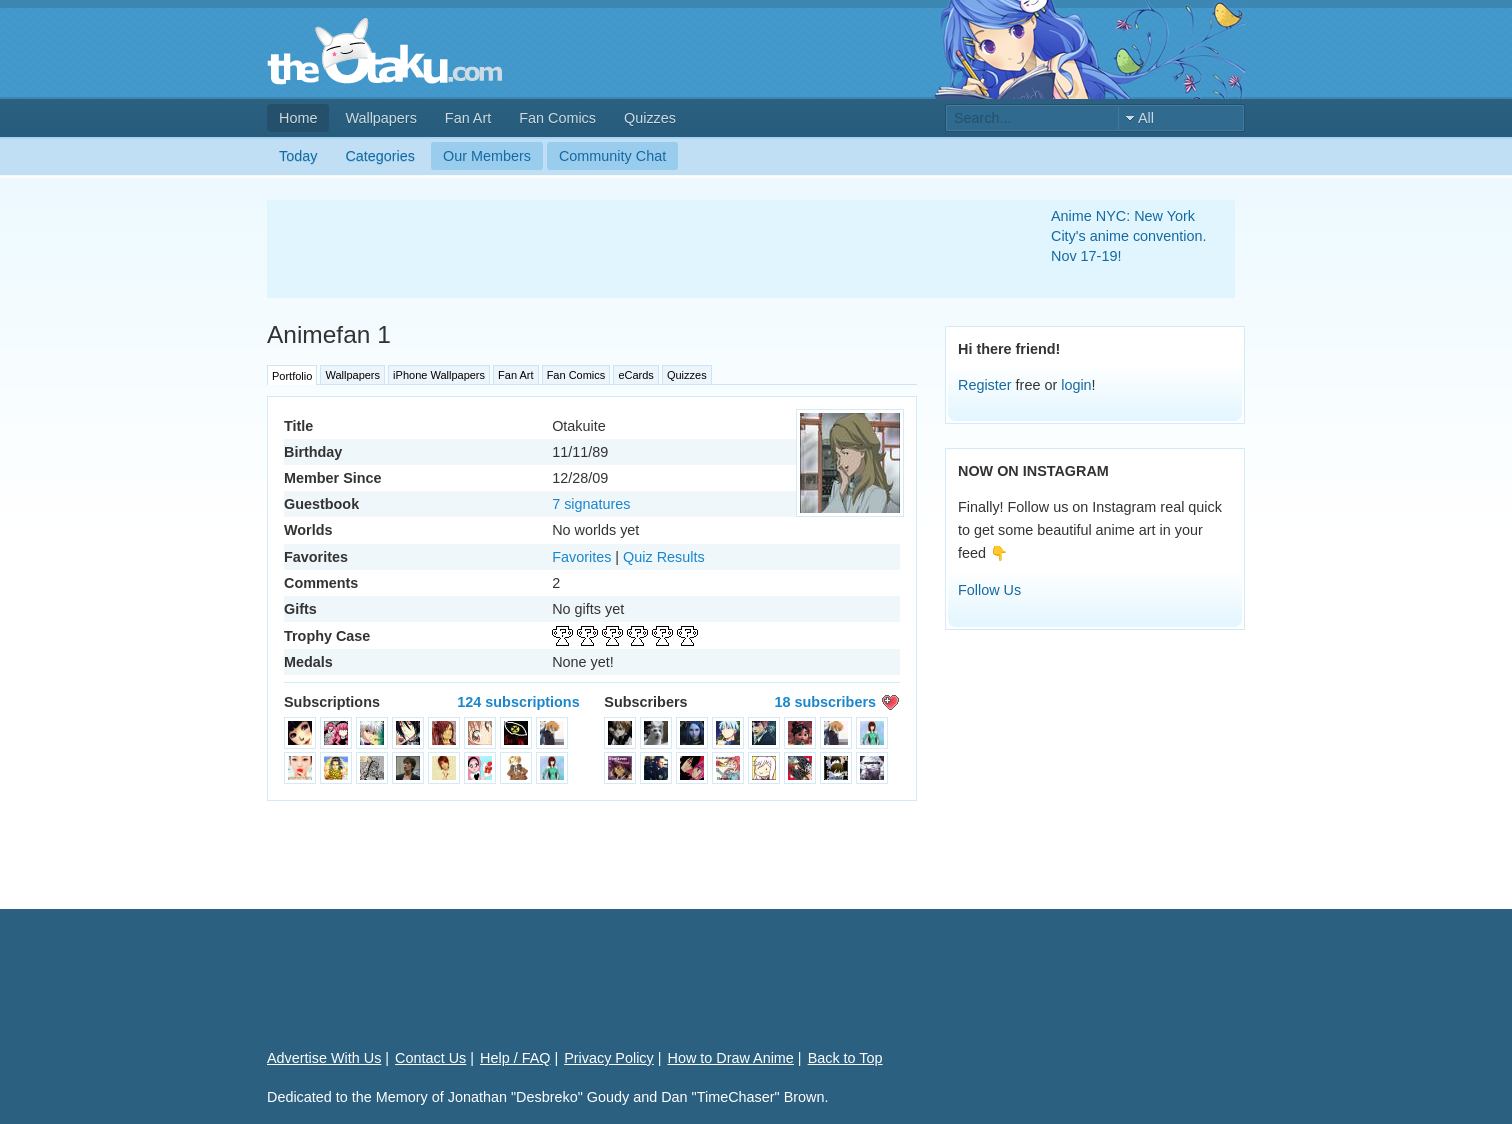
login (1076, 385)
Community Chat (612, 156)
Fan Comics (557, 118)
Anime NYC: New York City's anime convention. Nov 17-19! (1129, 236)
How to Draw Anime (731, 1058)
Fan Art (468, 118)
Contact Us (430, 1058)
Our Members (487, 156)
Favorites (581, 557)
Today (298, 156)
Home (298, 118)
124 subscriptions (518, 702)
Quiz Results (664, 557)
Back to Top (845, 1058)
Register (985, 385)
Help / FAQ (515, 1058)
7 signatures (591, 504)
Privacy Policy (609, 1058)
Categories (380, 156)
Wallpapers (380, 118)
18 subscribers (825, 702)
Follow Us (989, 590)
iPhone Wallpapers (439, 375)
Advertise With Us (324, 1058)
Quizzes (650, 118)
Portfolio (292, 376)
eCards (635, 375)
